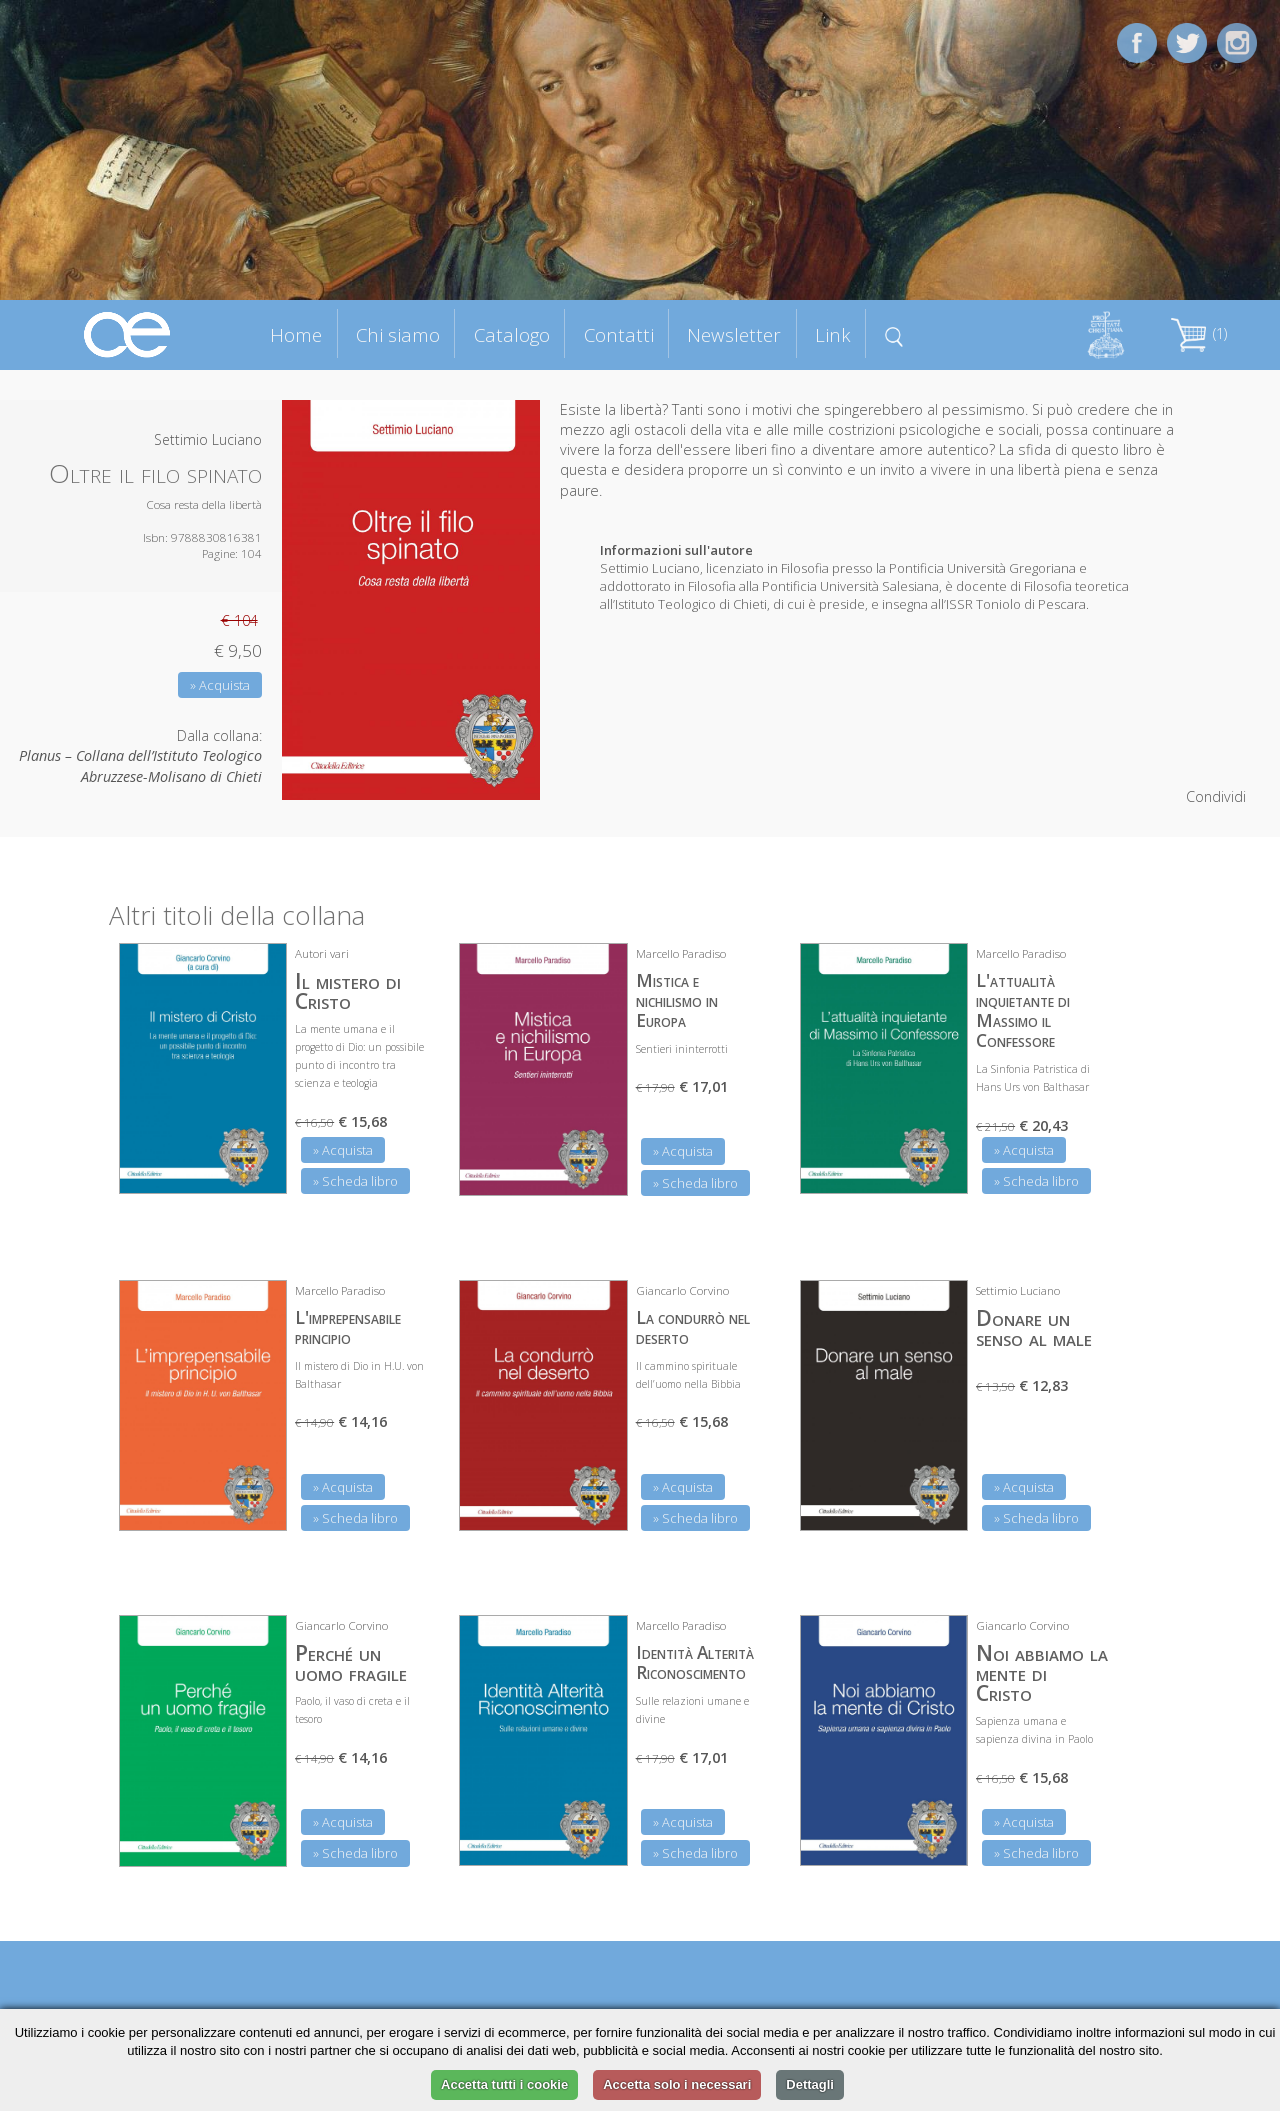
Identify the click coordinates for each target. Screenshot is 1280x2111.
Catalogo (512, 334)
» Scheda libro (355, 1181)
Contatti (619, 334)
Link (833, 334)
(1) (1199, 333)
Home (296, 334)
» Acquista (220, 685)
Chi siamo (398, 334)
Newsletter (734, 334)
